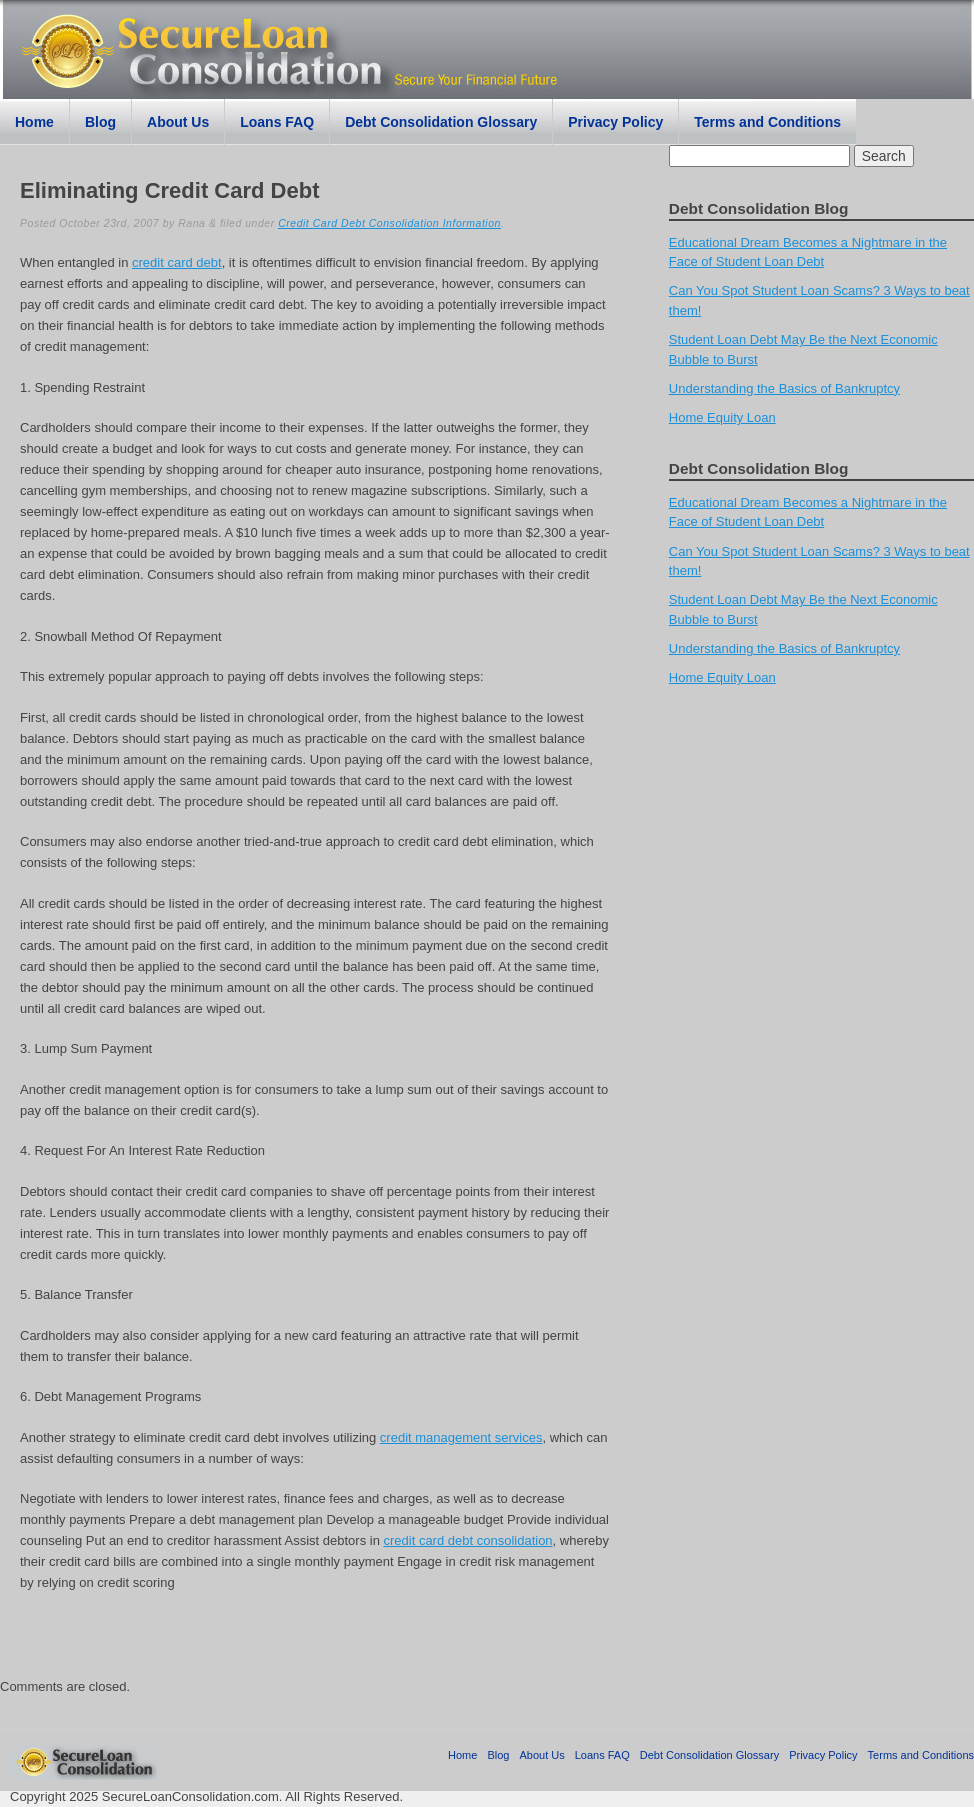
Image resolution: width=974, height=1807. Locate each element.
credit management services (461, 1437)
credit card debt (177, 262)
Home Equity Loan (722, 417)
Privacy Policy (615, 122)
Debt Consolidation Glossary (441, 122)
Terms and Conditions (767, 122)
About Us (178, 122)
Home (34, 122)
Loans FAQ (277, 122)
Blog (100, 122)
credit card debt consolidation (467, 1540)
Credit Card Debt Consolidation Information (389, 223)
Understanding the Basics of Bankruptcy (784, 388)
